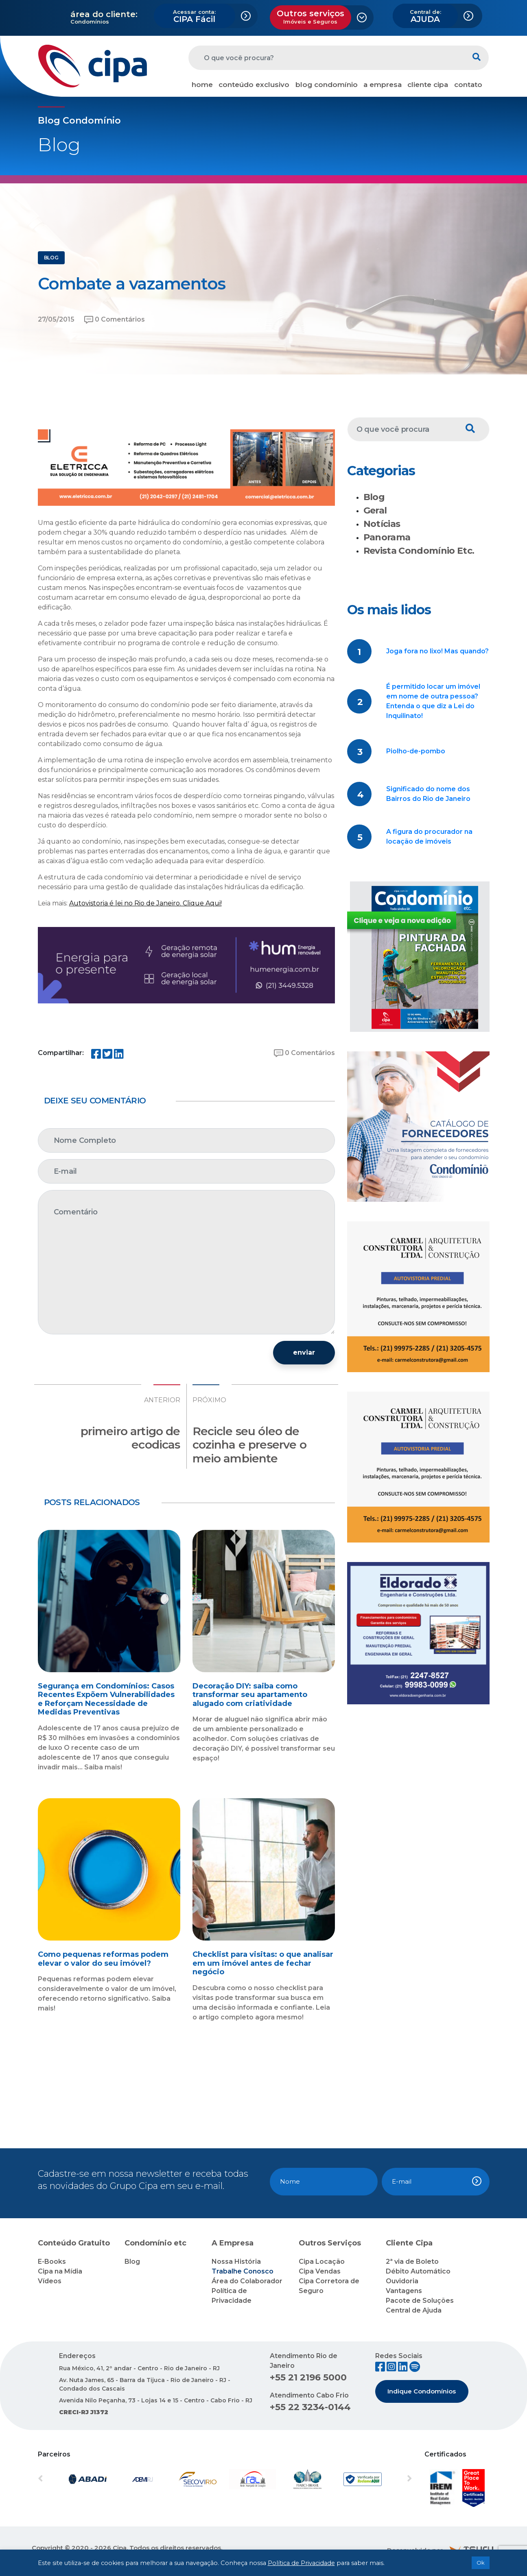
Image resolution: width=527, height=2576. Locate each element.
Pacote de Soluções (420, 2300)
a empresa (382, 84)
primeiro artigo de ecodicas (130, 1438)
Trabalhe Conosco (242, 2271)
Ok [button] (481, 2562)
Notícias (381, 523)
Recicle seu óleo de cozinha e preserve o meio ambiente (249, 1444)
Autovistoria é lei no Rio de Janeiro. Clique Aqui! (145, 903)
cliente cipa (427, 84)
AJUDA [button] (425, 16)
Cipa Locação (322, 2261)
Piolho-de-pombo (415, 751)
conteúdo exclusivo (254, 84)
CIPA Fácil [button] (194, 16)
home (202, 84)
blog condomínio (326, 84)
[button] (66, 2479)
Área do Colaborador (247, 2281)
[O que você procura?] (326, 58)
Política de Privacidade (301, 2563)
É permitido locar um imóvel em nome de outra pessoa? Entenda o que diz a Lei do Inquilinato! (433, 701)
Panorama (387, 537)
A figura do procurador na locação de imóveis (429, 836)
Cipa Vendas (320, 2271)
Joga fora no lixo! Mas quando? (437, 651)
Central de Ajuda (414, 2310)
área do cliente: (104, 14)
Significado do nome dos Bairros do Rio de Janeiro (428, 794)
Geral (375, 510)
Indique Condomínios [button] (421, 2391)
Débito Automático (418, 2271)
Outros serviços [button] (310, 17)
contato (468, 84)
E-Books (52, 2261)
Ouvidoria (402, 2281)
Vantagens (404, 2291)
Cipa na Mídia (60, 2271)
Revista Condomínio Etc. (419, 550)
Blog (374, 497)
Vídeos (49, 2281)
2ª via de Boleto (412, 2261)
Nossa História (236, 2261)
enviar (304, 1352)
